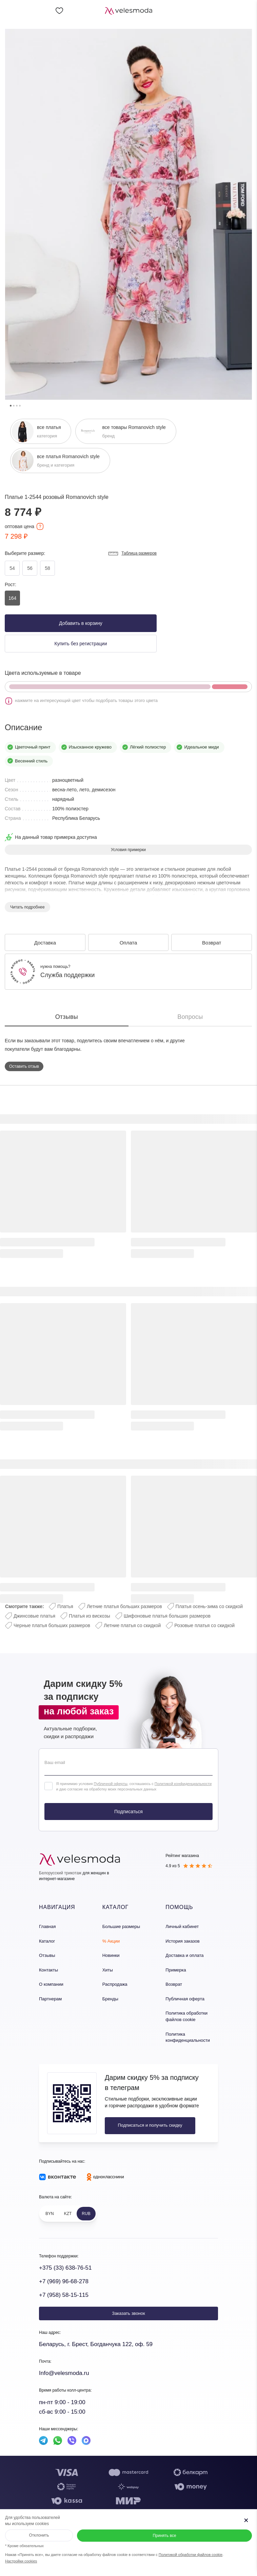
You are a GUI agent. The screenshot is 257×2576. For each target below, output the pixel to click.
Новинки (111, 1955)
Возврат (173, 1984)
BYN (49, 2213)
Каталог (47, 1941)
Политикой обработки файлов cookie (190, 2555)
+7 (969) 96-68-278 (63, 2281)
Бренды (110, 1998)
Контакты (48, 1969)
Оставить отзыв (24, 1066)
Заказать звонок (128, 2313)
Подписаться (128, 1811)
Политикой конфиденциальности (183, 1784)
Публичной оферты (110, 1784)
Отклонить (39, 2535)
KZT (68, 2213)
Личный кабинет (182, 1926)
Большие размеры (121, 1926)
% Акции (111, 1941)
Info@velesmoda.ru (64, 2373)
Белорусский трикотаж (60, 1873)
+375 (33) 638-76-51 (65, 2268)
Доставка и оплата (184, 1955)
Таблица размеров (132, 553)
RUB (86, 2213)
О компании (51, 1984)
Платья (65, 1606)
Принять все (164, 2535)
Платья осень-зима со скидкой (209, 1606)
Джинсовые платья (34, 1616)
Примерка (175, 1969)
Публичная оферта (184, 1998)
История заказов (182, 1941)
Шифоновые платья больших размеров (167, 1616)
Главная (47, 1926)
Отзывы (47, 1955)
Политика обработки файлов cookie (186, 2016)
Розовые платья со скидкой (204, 1625)
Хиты (107, 1969)
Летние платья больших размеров (124, 1606)
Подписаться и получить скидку (150, 2125)
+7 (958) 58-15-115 (63, 2295)
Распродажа (114, 1984)
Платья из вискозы (89, 1616)
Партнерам (50, 1998)
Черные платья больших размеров (52, 1625)
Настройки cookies (21, 2561)
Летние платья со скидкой (132, 1625)
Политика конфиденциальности (187, 2037)
